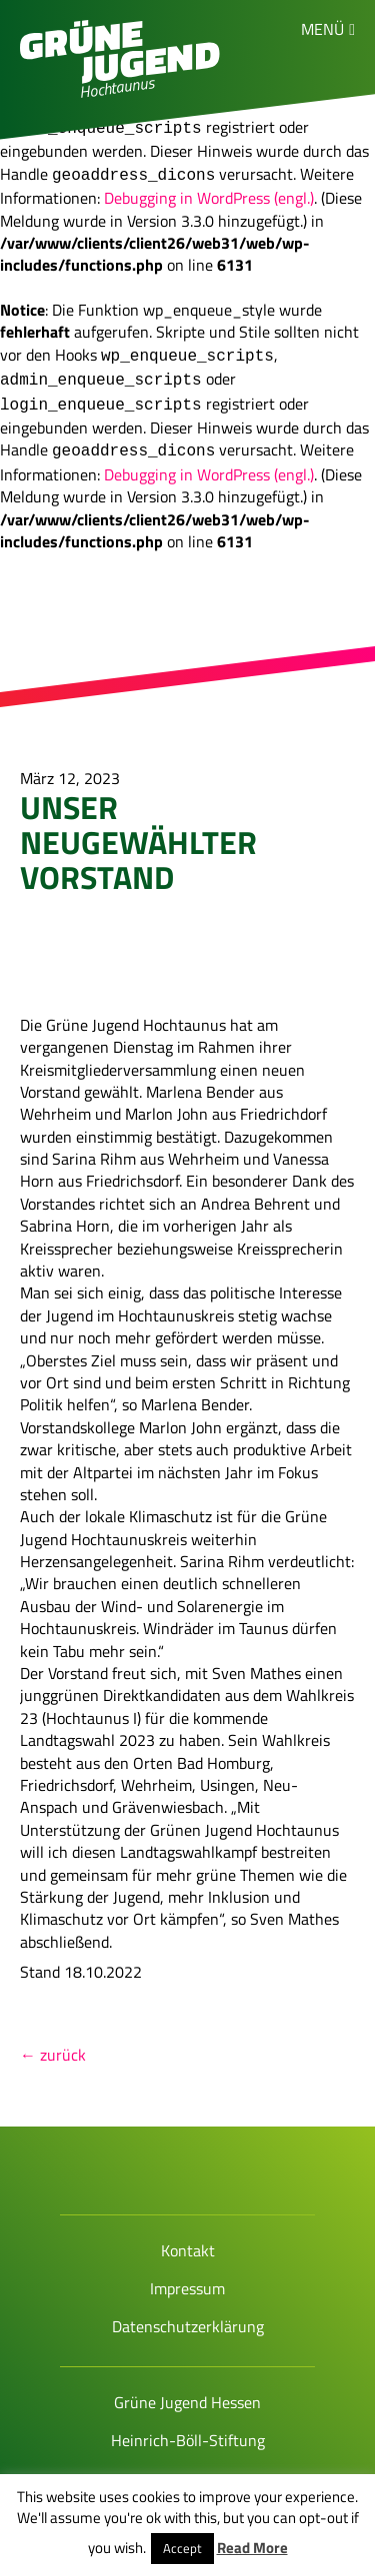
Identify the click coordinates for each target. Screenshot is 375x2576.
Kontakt (188, 2234)
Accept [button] (182, 2548)
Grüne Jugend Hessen (187, 2386)
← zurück (53, 2039)
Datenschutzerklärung (188, 2310)
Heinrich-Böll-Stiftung (188, 2424)
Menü (322, 29)
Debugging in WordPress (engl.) (209, 190)
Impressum (187, 2272)
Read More (252, 2547)
